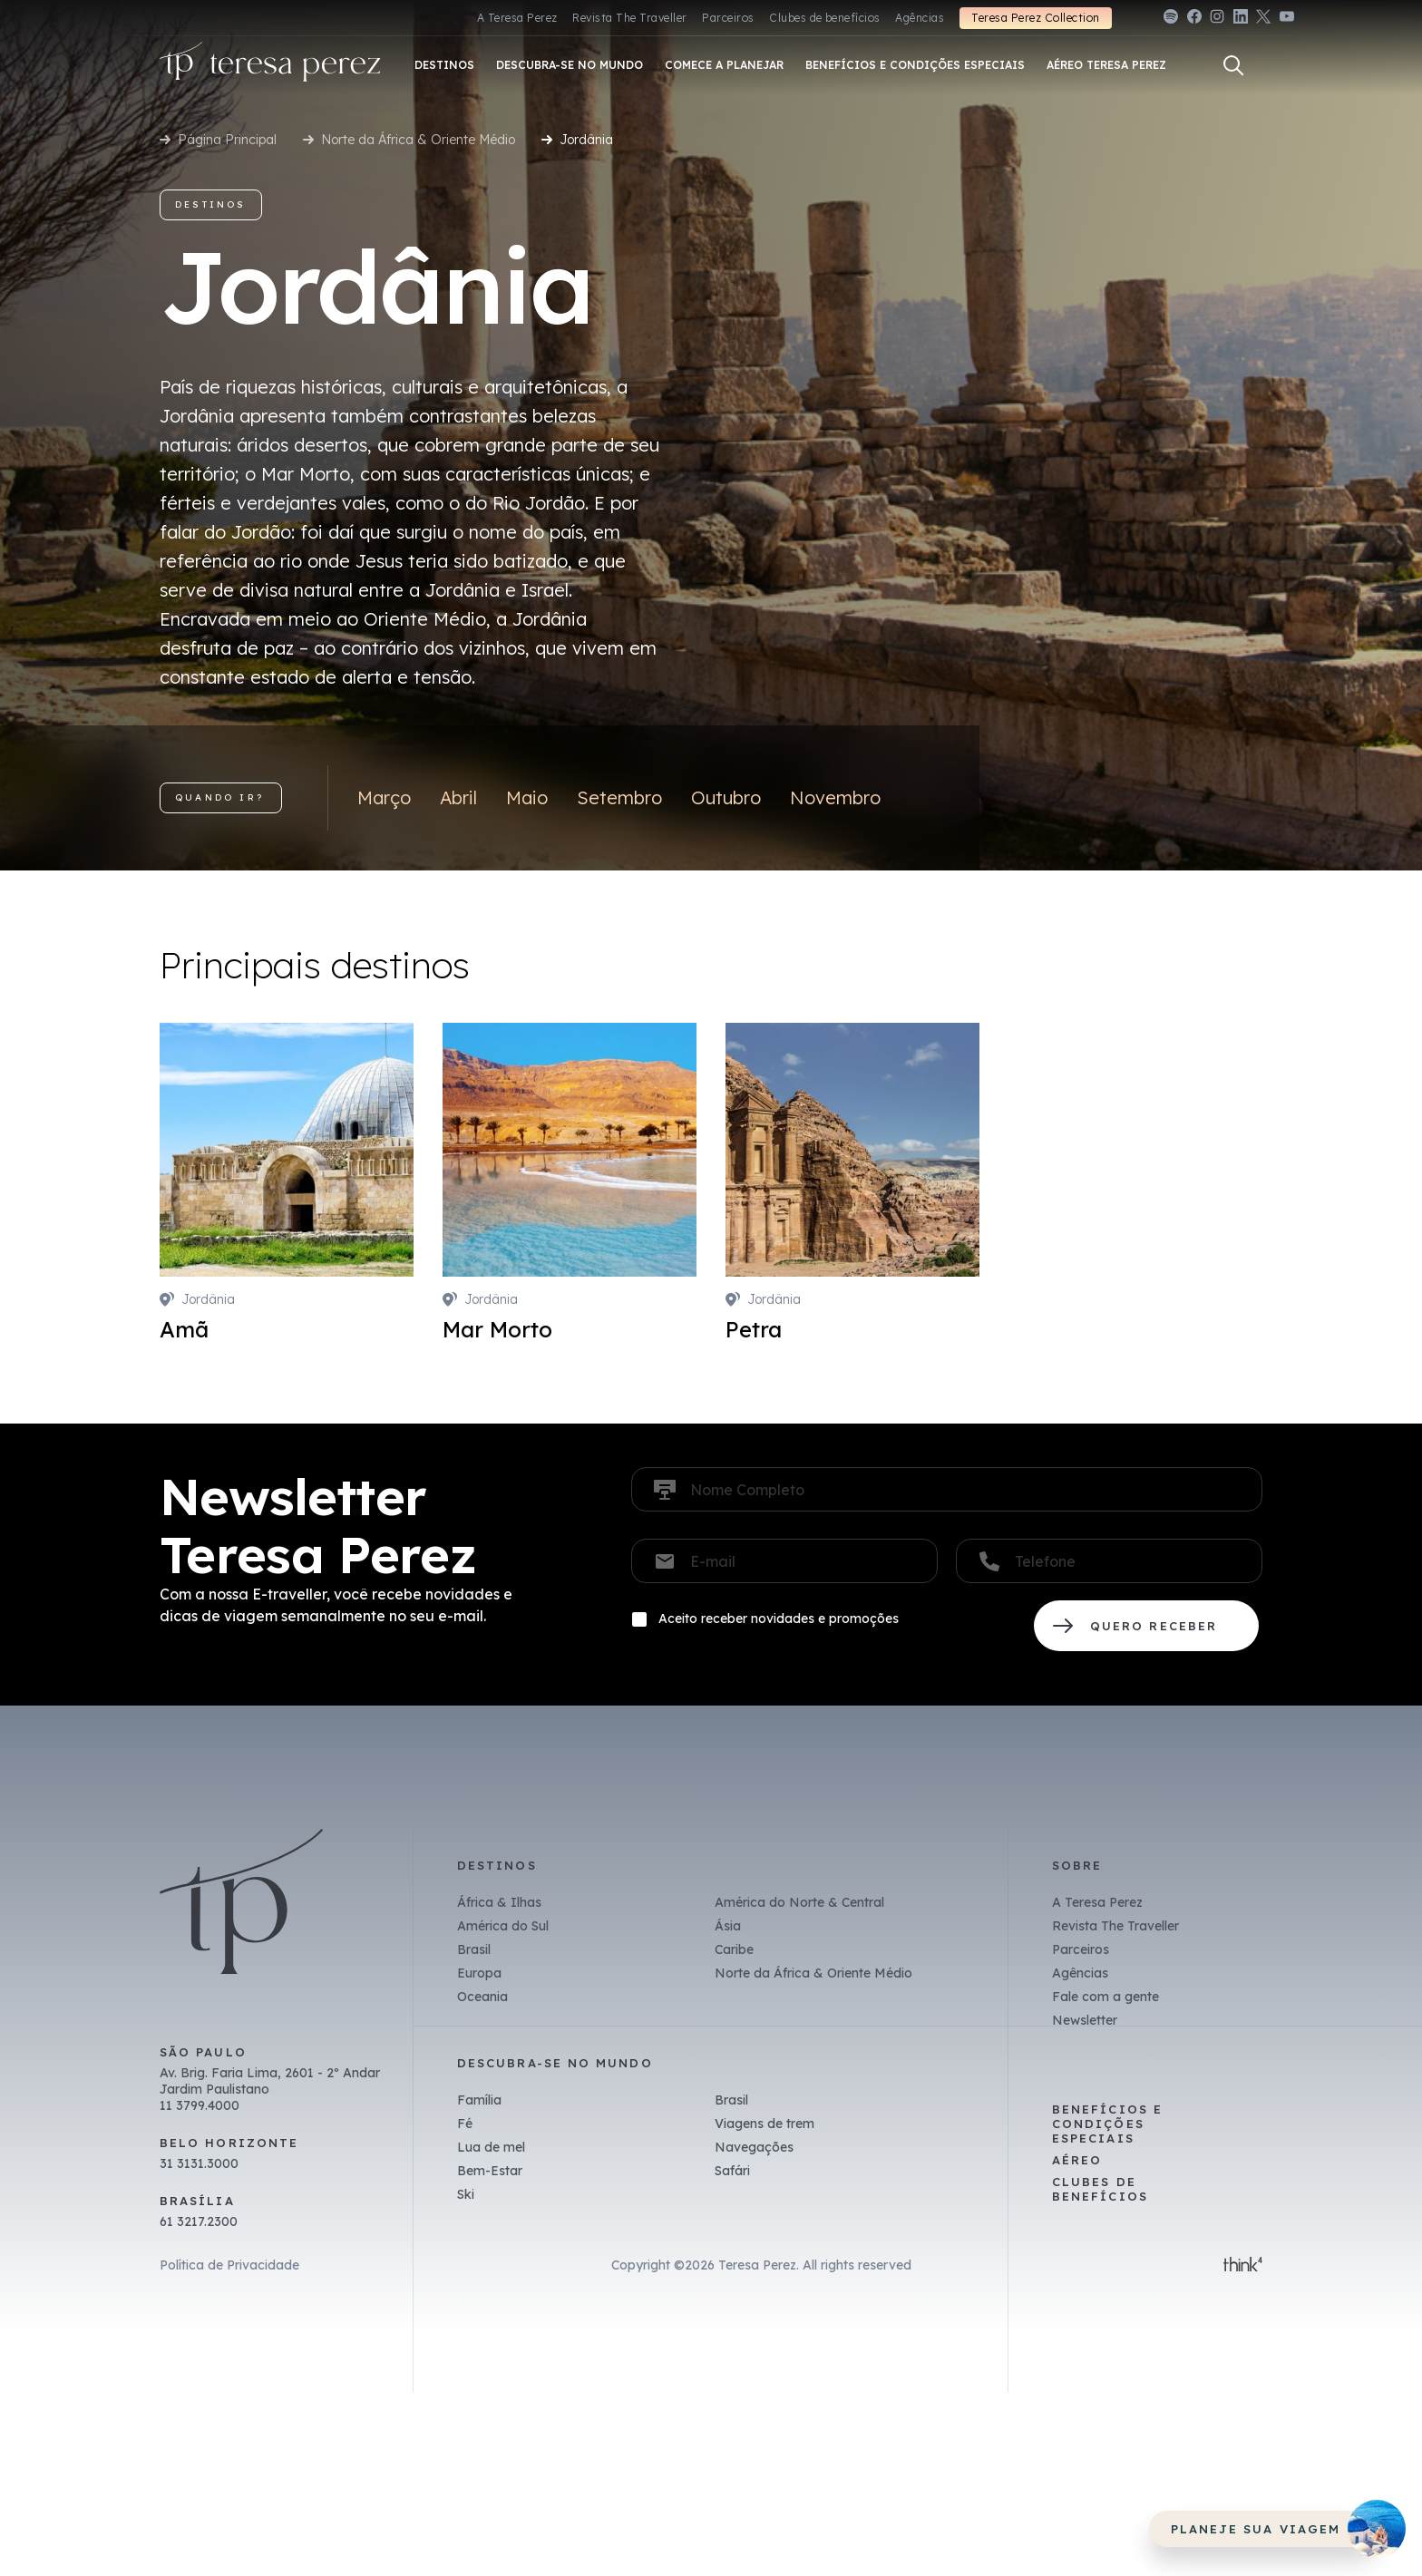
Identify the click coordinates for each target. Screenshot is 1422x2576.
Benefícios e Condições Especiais (1107, 2123)
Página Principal (227, 139)
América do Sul (503, 1926)
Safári (732, 2171)
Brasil (474, 1949)
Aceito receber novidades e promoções (778, 1618)
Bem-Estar (489, 2171)
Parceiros (728, 17)
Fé (464, 2123)
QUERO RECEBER (1146, 1626)
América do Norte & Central (799, 1902)
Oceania (482, 1996)
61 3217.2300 (199, 2221)
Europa (479, 1973)
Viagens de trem (764, 2123)
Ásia (728, 1926)
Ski (465, 2194)
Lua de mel (491, 2147)
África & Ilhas (499, 1902)
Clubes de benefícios (825, 17)
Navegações (754, 2147)
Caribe (734, 1949)
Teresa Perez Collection (1035, 17)
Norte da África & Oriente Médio (418, 139)
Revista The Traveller (629, 17)
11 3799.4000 (199, 2105)
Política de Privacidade (229, 2265)
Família (479, 2100)
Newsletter (1084, 2020)
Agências (919, 17)
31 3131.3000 (199, 2163)
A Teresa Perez (517, 17)
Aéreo (1077, 2160)
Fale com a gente (1105, 1996)
